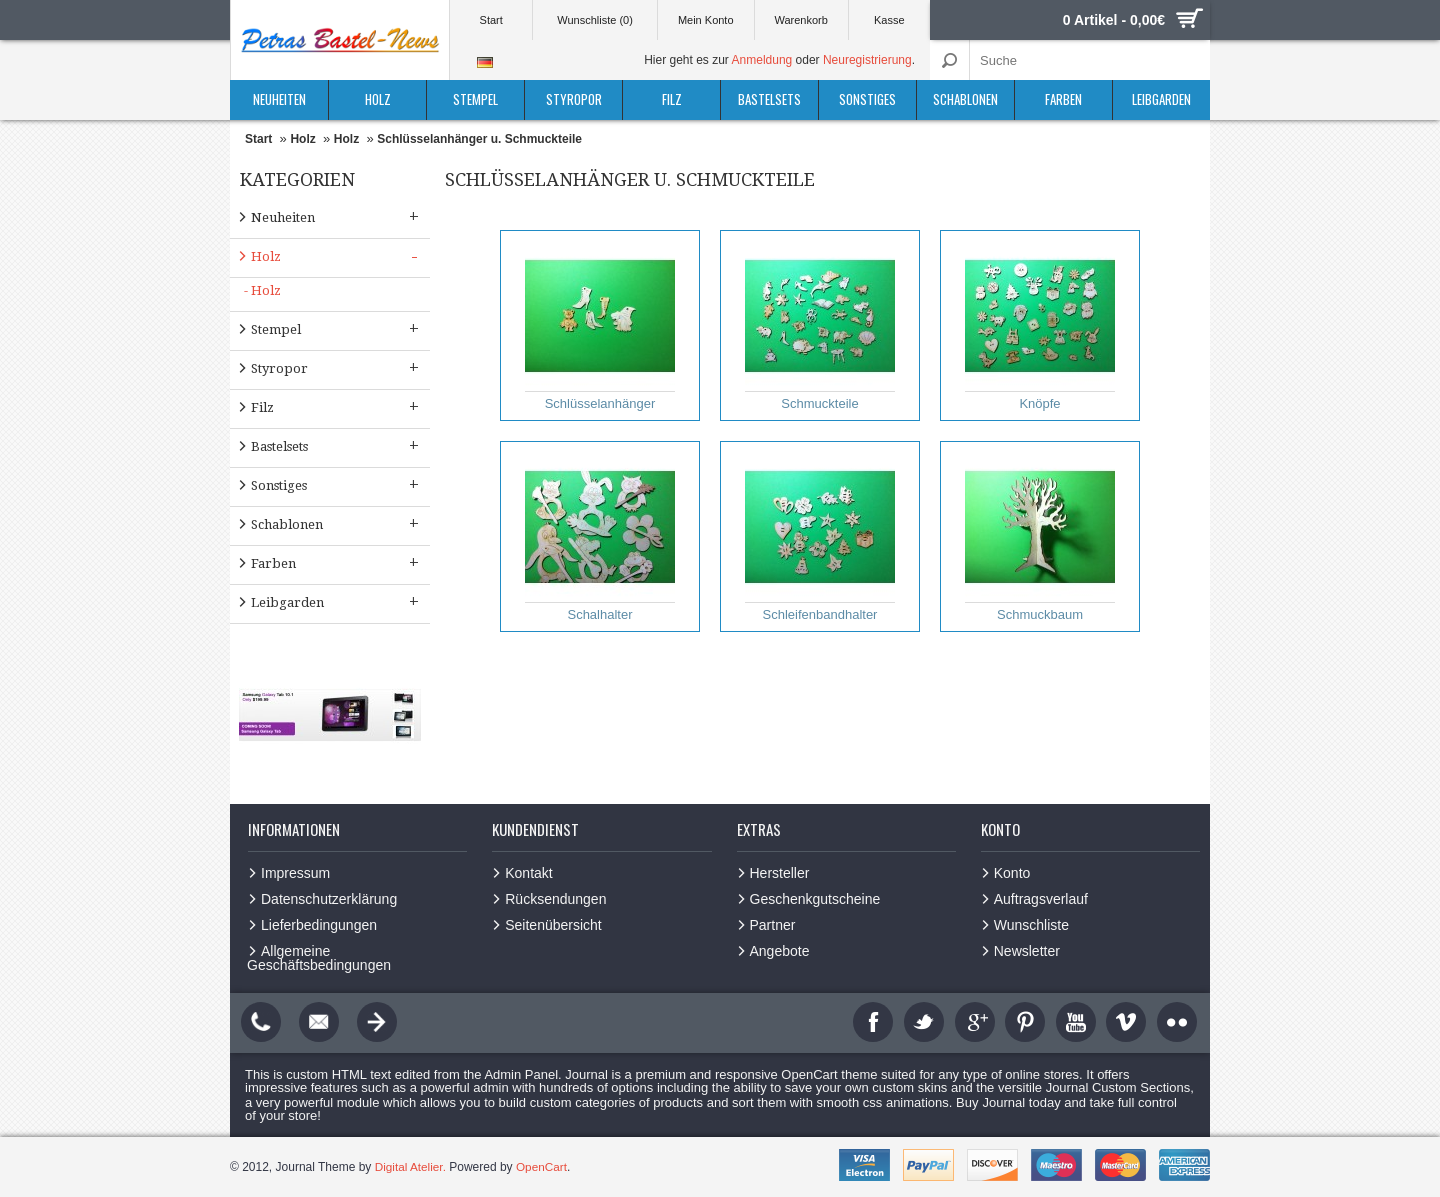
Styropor (574, 99)
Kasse (889, 20)
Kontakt (528, 873)
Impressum (295, 873)
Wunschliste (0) (595, 20)
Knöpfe (1040, 326)
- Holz (262, 290)
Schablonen (965, 99)
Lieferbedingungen (319, 925)
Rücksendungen (555, 899)
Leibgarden (1161, 99)
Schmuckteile (820, 326)
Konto (1012, 873)
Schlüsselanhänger (600, 326)
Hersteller (780, 873)
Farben (1063, 99)
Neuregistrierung (867, 60)
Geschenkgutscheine (815, 899)
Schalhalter (600, 537)
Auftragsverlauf (1041, 899)
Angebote (780, 951)
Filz (672, 99)
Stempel (475, 99)
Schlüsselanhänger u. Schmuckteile (479, 139)
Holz (378, 99)
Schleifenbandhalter (820, 537)
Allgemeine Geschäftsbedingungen (319, 958)
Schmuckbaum (1040, 537)
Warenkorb (800, 20)
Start (491, 20)
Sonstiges (867, 99)
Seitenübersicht (553, 925)
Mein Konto (706, 20)
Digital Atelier (409, 1167)
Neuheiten (279, 99)
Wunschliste (1031, 925)
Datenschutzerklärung (329, 899)
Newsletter (1027, 951)
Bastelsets (769, 99)
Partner (773, 925)
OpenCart (543, 1167)
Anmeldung (762, 60)
